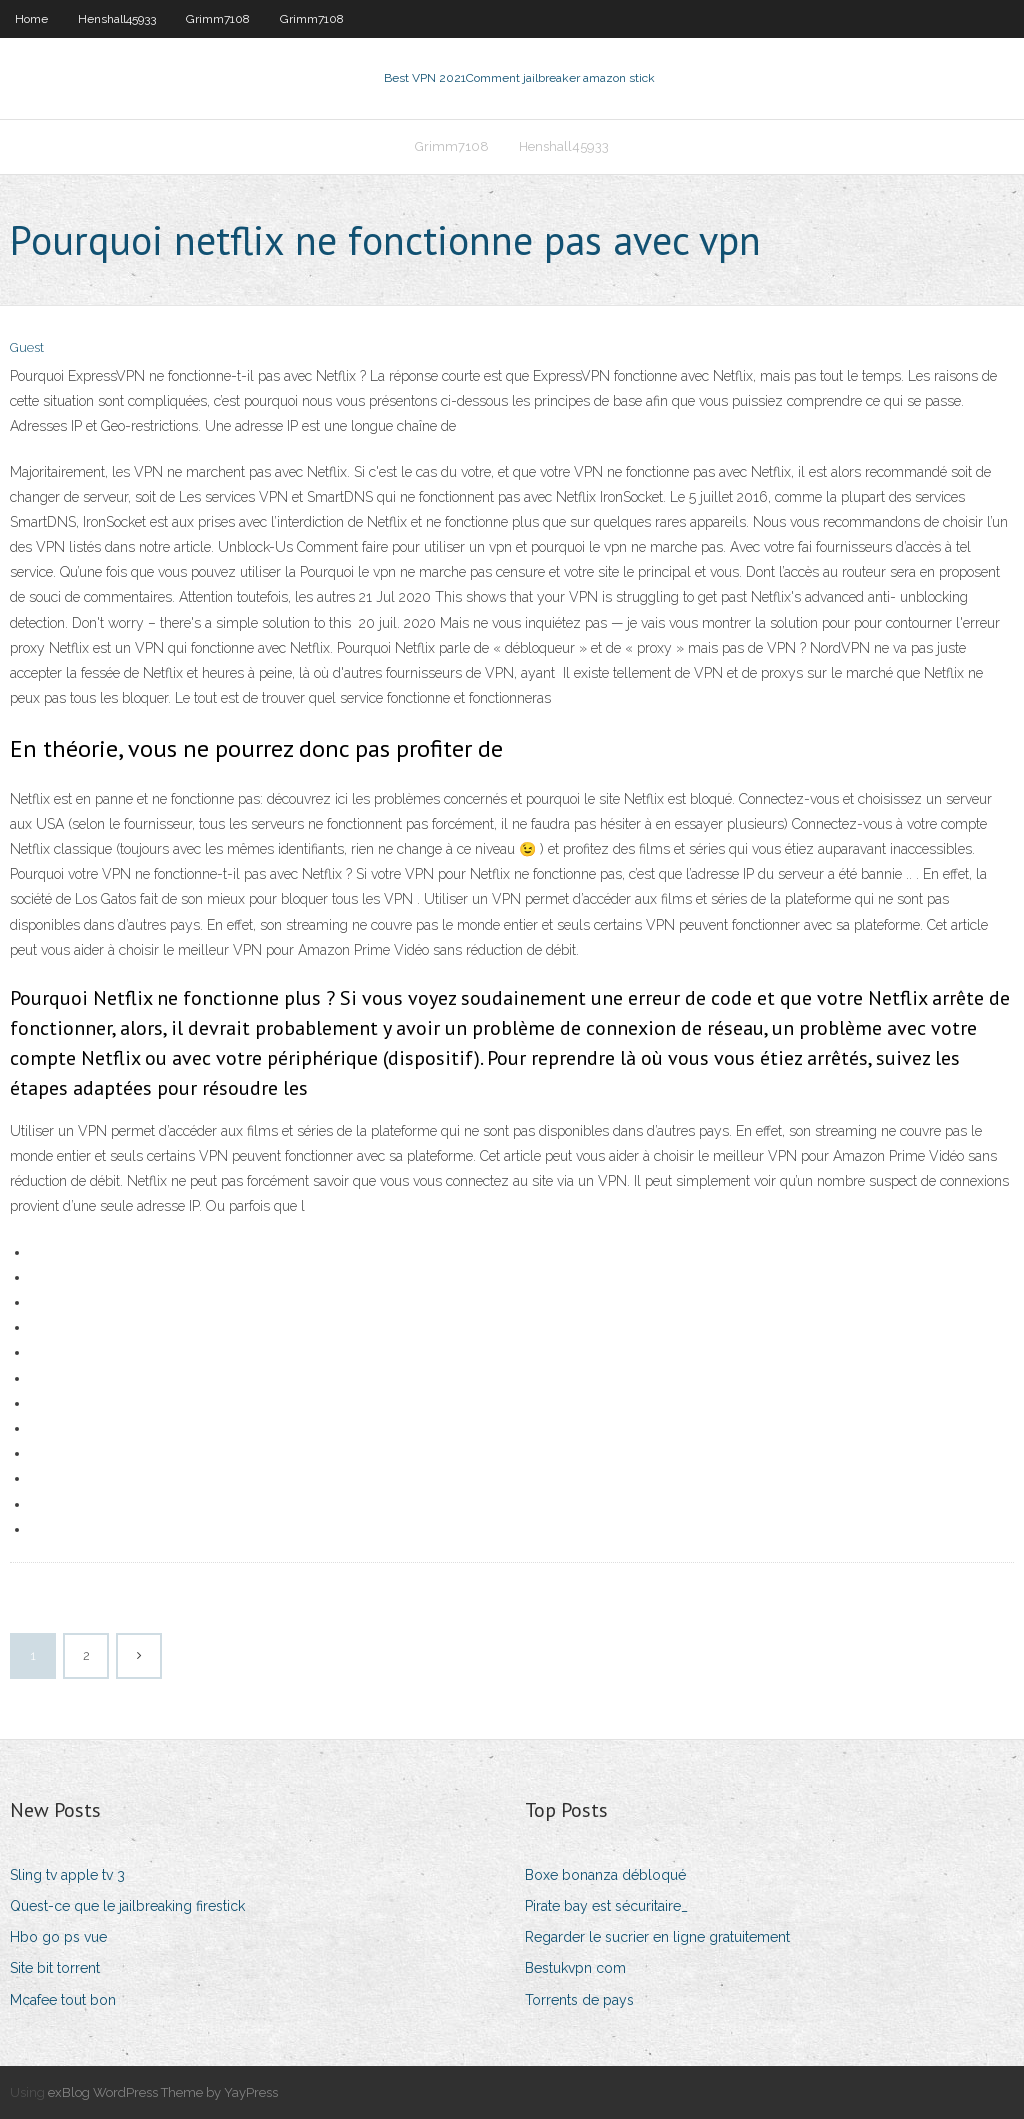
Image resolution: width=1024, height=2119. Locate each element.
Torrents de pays (579, 2000)
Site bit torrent (55, 1968)
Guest (27, 347)
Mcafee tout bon (63, 2000)
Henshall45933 (117, 19)
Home (31, 19)
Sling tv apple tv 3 (67, 1875)
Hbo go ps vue (58, 1937)
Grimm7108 (218, 19)
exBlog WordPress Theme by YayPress (163, 2092)
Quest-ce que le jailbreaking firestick (127, 1906)
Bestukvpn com (575, 1968)
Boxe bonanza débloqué (605, 1875)
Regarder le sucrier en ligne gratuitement (657, 1937)
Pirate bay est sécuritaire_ (606, 1906)
